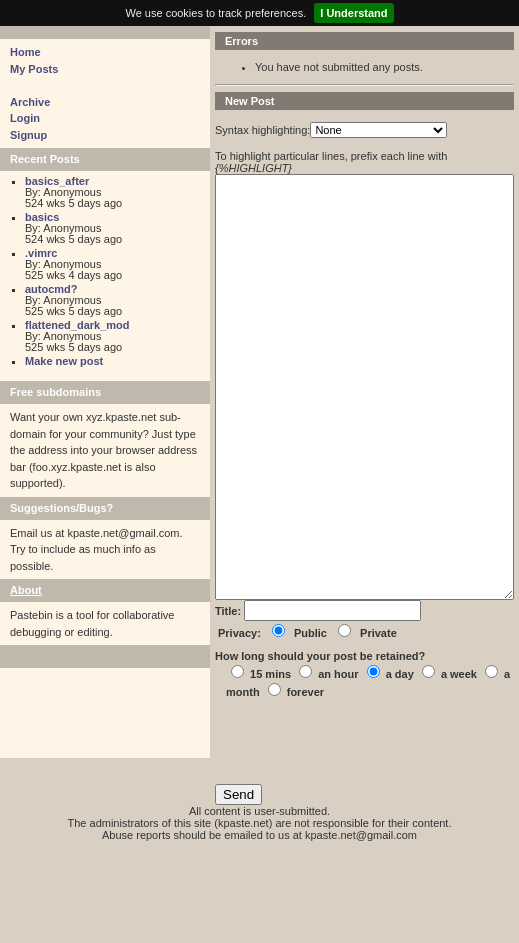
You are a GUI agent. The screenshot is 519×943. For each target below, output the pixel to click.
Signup (28, 135)
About (26, 590)
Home (25, 52)
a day (400, 764)
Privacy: (239, 723)
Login (25, 118)
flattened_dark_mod (77, 325)
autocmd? (51, 289)
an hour (338, 764)
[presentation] (367, 838)
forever (305, 782)
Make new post (64, 361)
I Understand (353, 13)
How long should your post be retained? (320, 746)
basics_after (57, 181)
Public (310, 723)
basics (42, 217)
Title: (229, 701)
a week (459, 764)
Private (378, 723)
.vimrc (41, 253)
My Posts (34, 69)
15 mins (270, 764)
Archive (30, 102)
